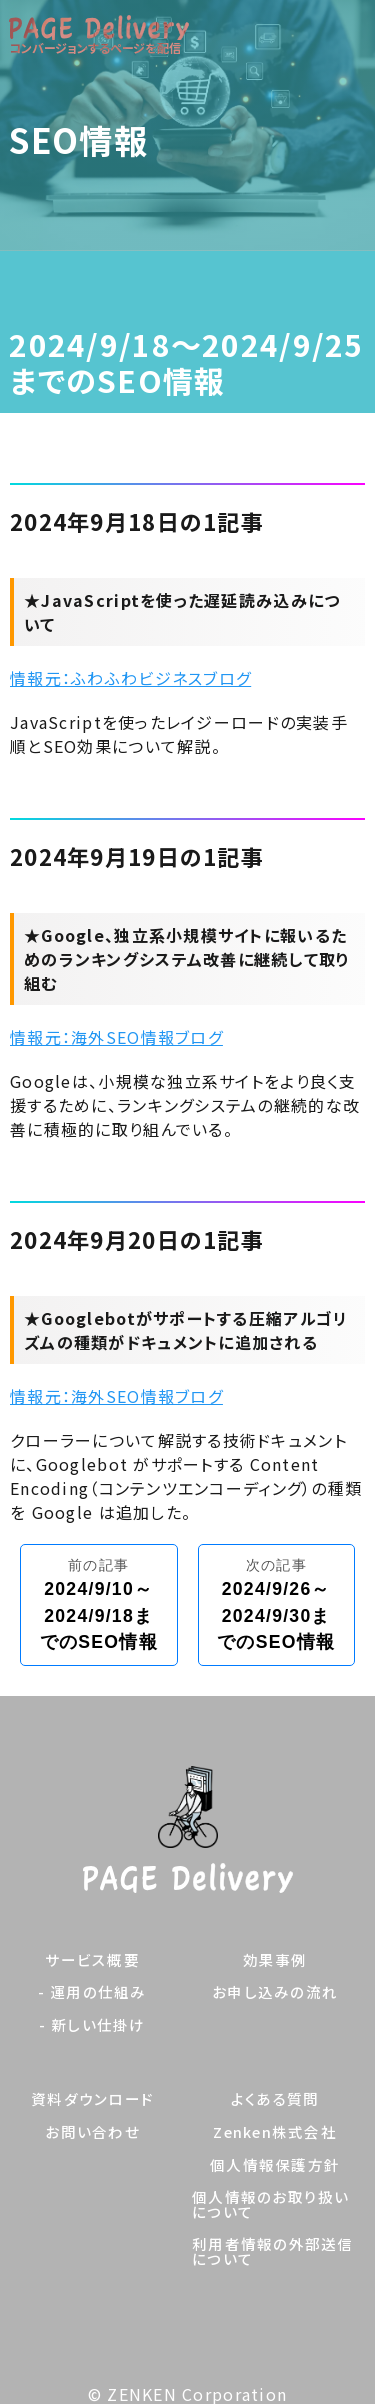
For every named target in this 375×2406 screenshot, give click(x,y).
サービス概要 (92, 1960)
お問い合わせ (92, 2132)
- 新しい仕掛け (92, 2025)
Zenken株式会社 (275, 2132)
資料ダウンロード (92, 2099)
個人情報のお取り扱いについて (271, 2204)
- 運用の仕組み (92, 1992)
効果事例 (275, 1960)
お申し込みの (275, 1992)
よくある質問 (275, 2099)
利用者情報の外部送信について (273, 2251)
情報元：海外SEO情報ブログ (116, 1037)
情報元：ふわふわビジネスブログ (130, 678)
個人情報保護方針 (275, 2165)
